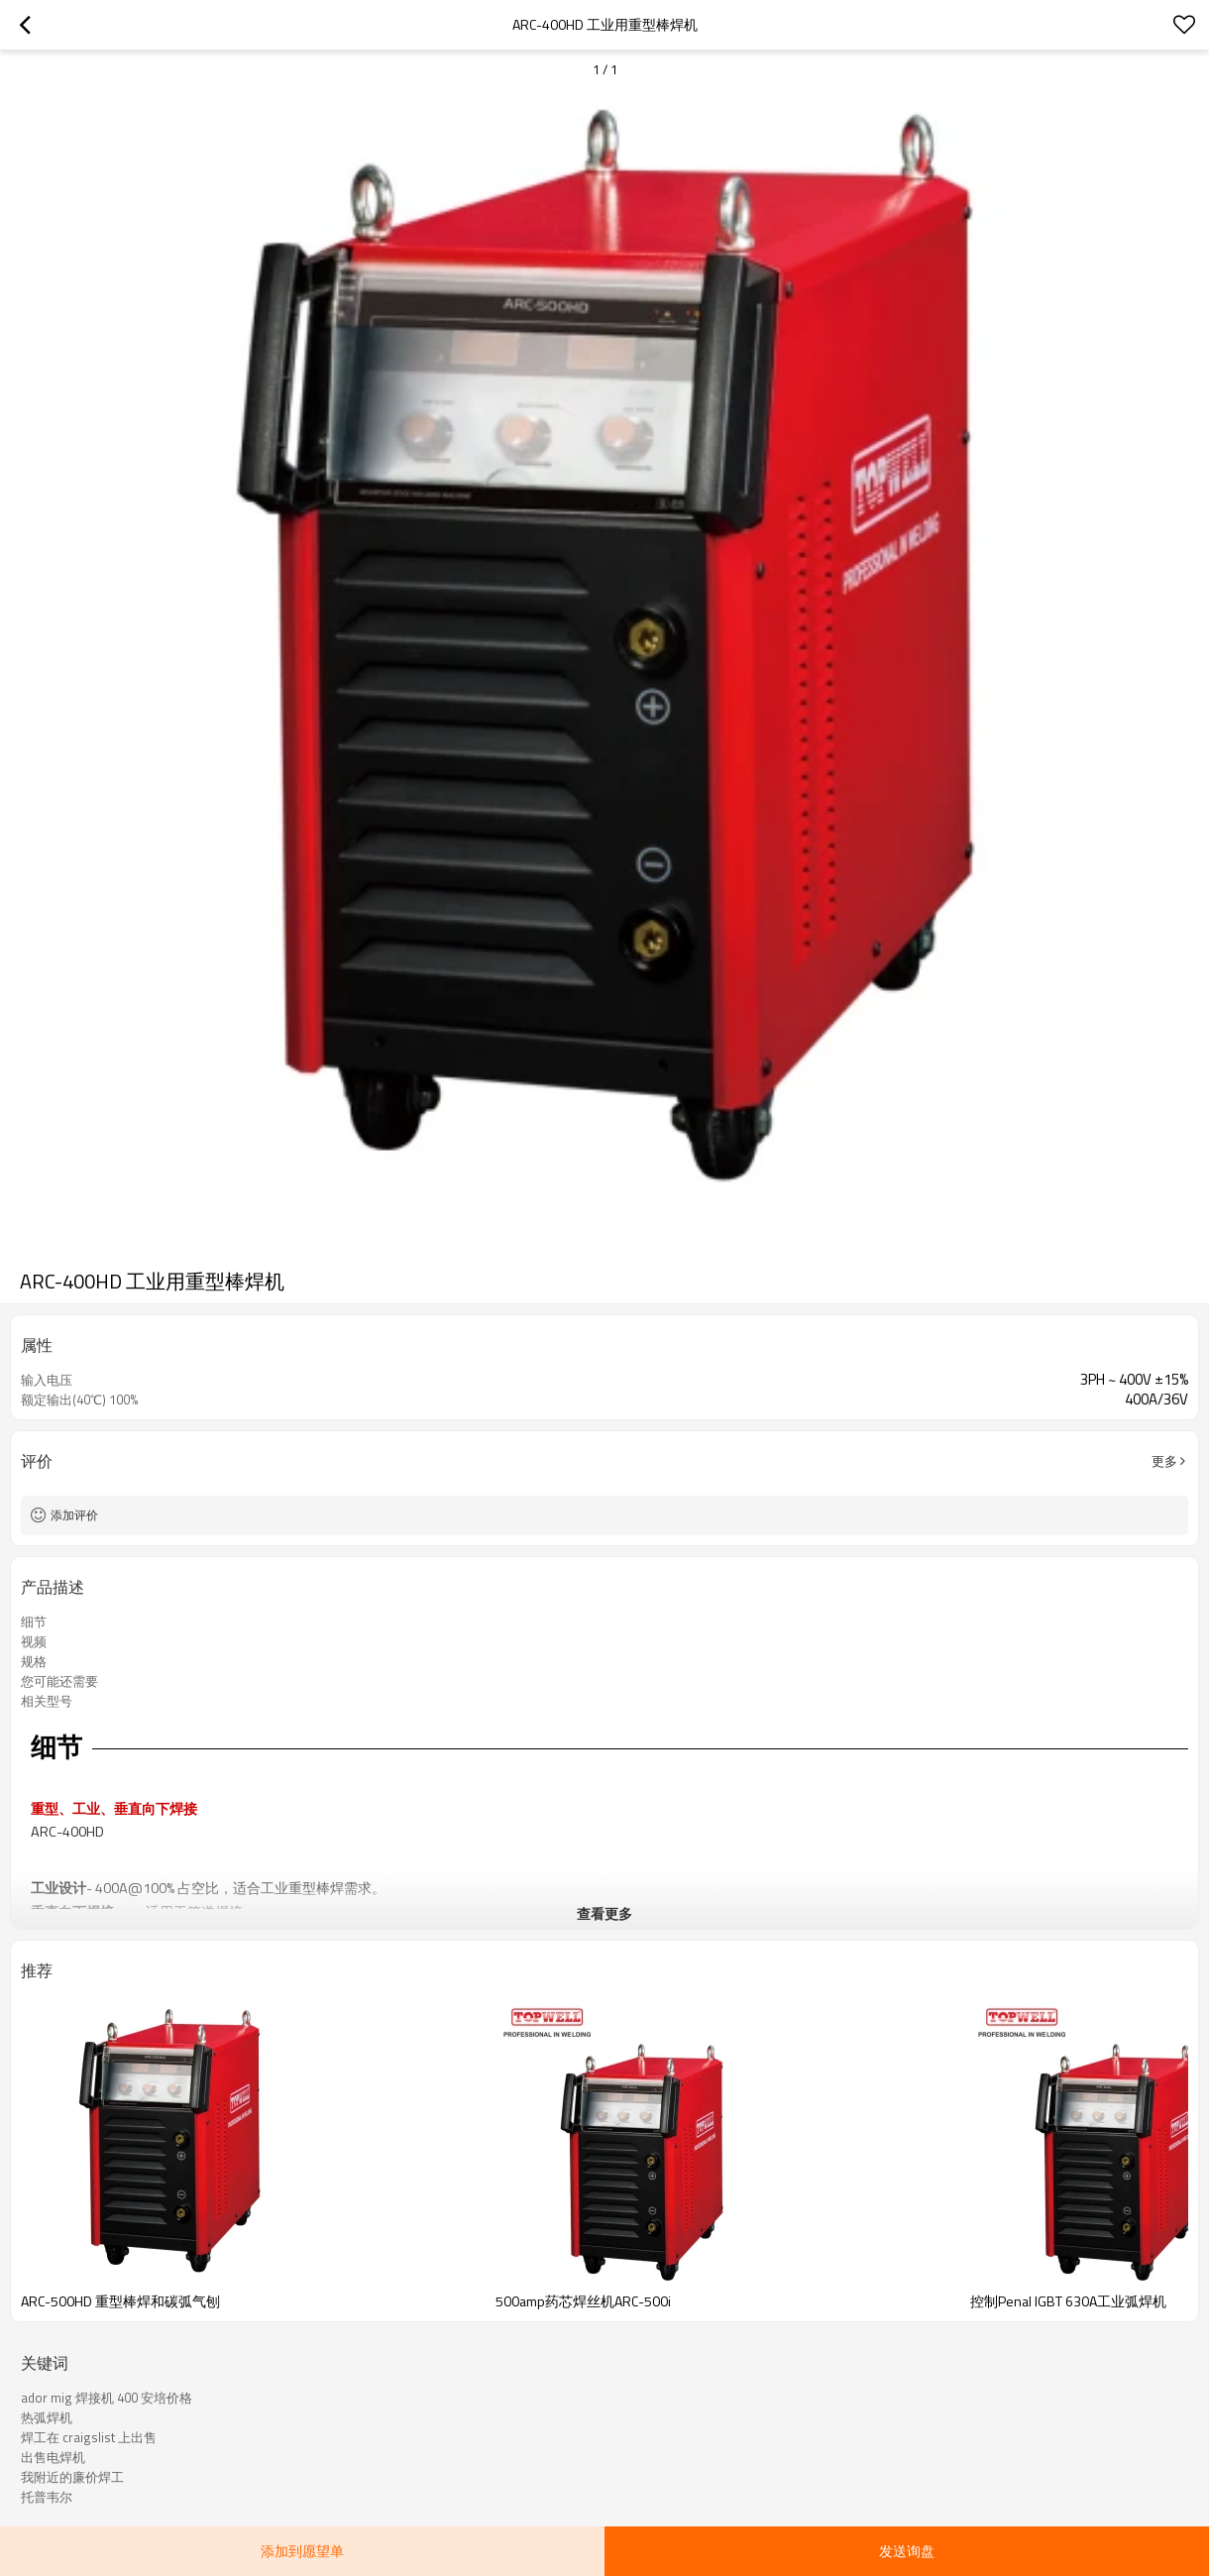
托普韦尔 (46, 2497)
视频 (34, 1641)
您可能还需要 (59, 1681)
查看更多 (604, 1913)
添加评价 (74, 1515)
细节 (34, 1621)
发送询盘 (906, 2550)
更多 (1164, 1461)
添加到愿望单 (302, 2550)
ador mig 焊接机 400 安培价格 (106, 2398)
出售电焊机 (53, 2457)
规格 (34, 1661)
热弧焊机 (46, 2417)
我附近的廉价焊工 (72, 2477)
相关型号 (46, 1701)
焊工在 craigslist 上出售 (89, 2437)
